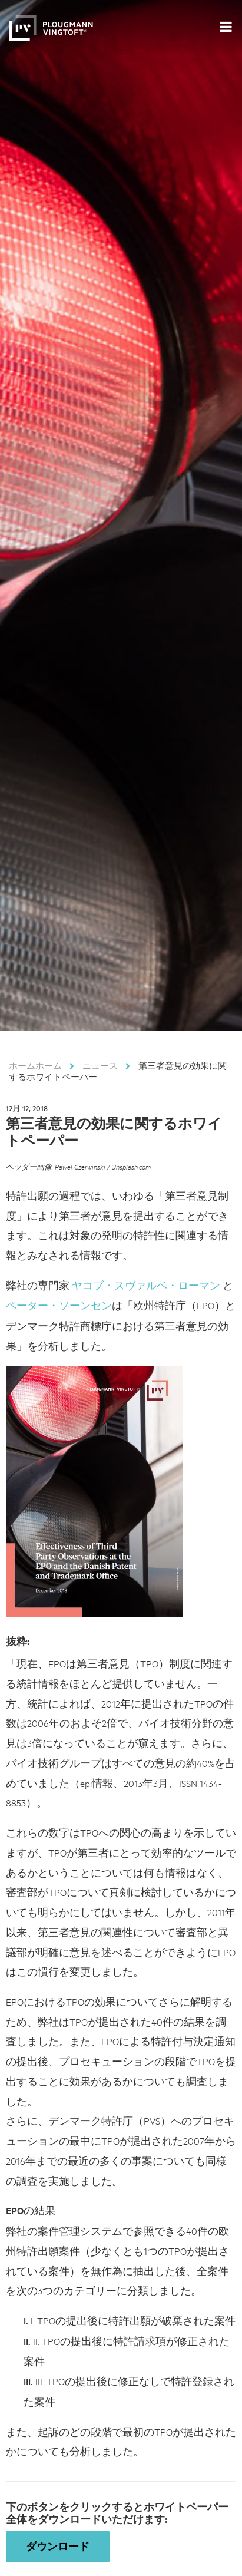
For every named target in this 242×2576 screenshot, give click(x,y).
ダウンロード (57, 2546)
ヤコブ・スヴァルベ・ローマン (146, 1285)
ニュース (100, 1065)
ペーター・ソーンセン (59, 1305)
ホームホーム (35, 1065)
